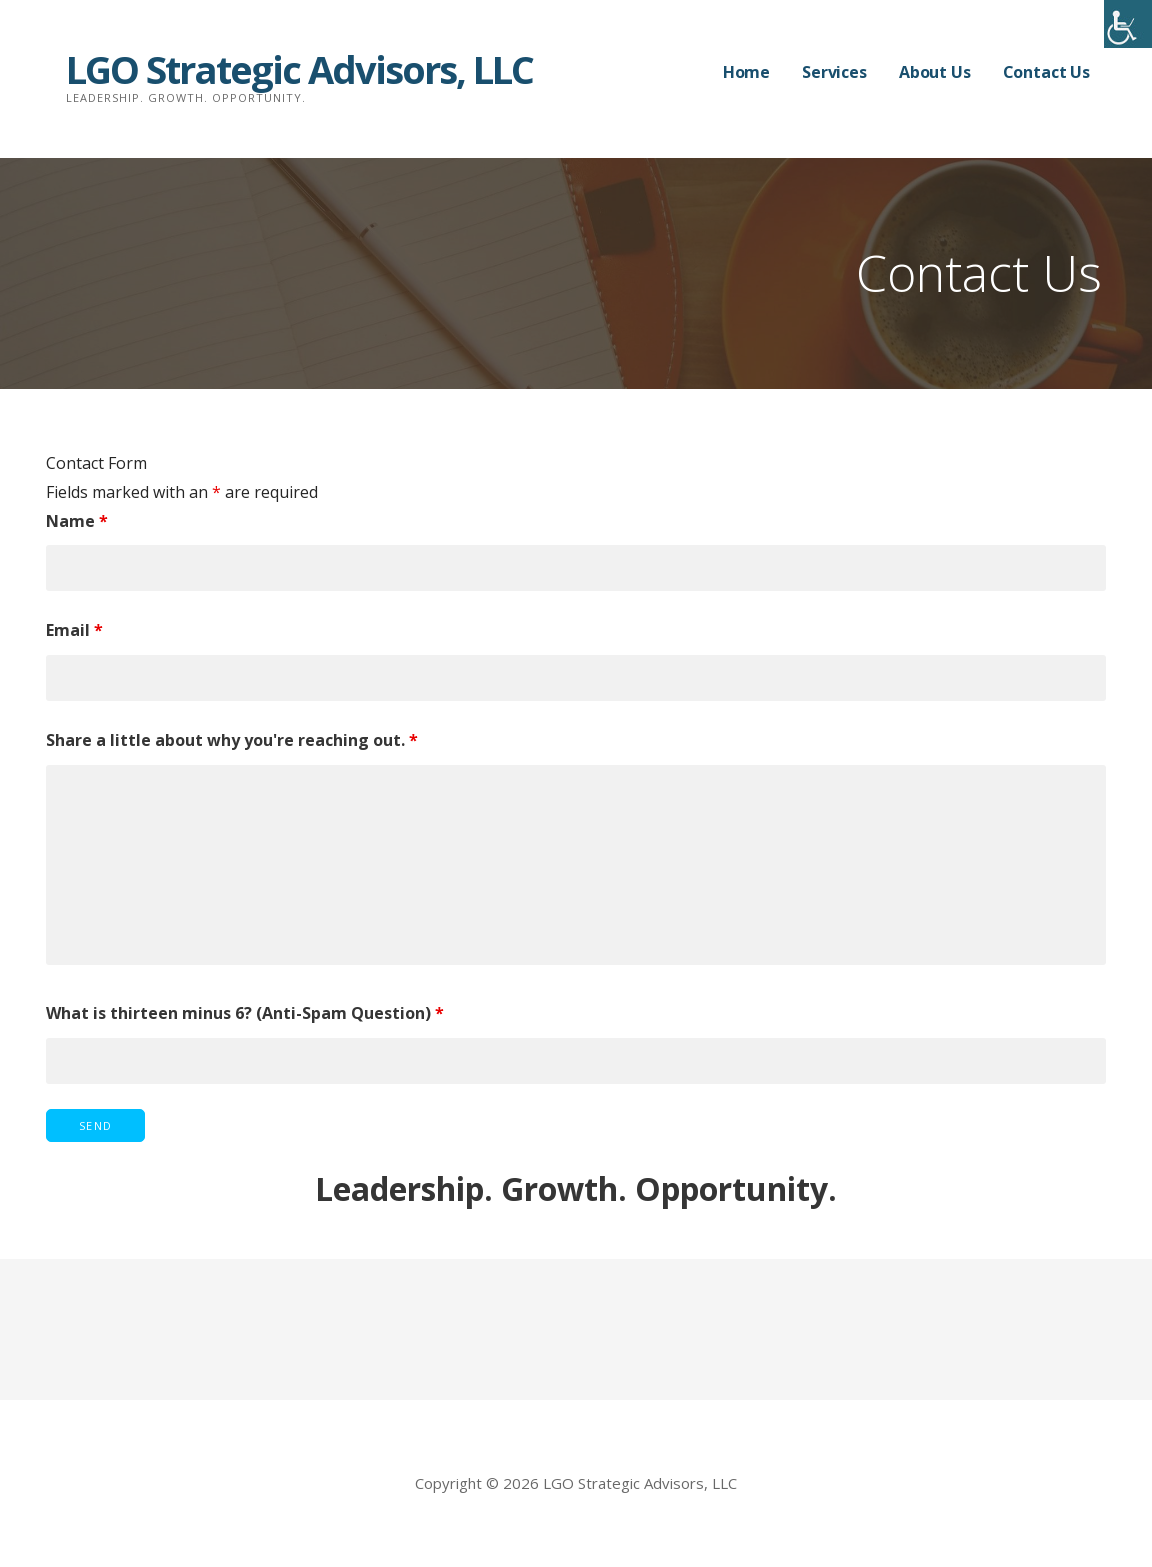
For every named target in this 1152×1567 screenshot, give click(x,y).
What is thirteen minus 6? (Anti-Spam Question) (245, 1013)
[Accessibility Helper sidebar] (1128, 24)
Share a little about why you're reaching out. (232, 740)
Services (834, 72)
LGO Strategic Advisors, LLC (299, 69)
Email (74, 630)
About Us (935, 72)
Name (77, 521)
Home (746, 72)
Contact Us (1046, 72)
